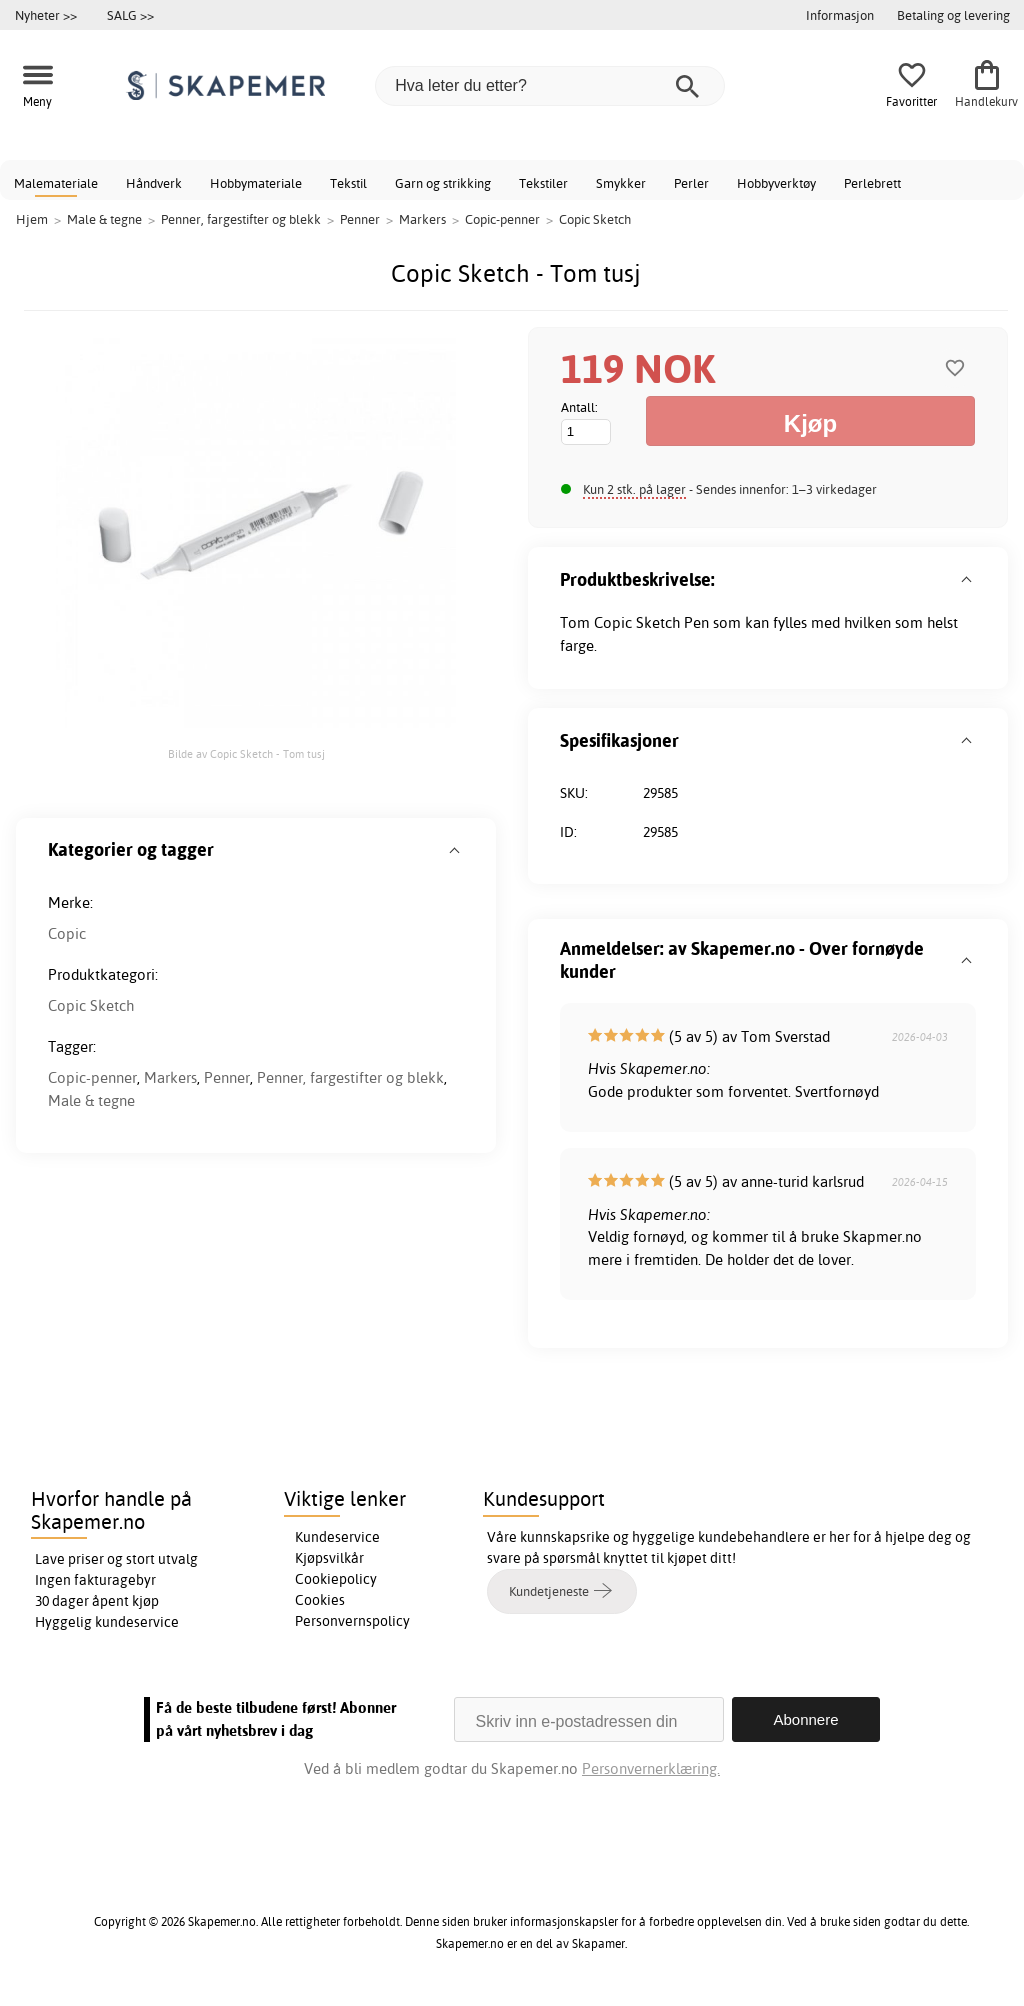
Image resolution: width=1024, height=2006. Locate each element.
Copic (67, 933)
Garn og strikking (443, 183)
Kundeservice (337, 1537)
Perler (691, 183)
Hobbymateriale (256, 183)
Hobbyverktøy (776, 183)
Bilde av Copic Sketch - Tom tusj (246, 754)
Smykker (621, 183)
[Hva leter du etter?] (550, 86)
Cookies (320, 1600)
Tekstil (348, 183)
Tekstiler (543, 183)
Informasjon (840, 15)
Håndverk (154, 183)
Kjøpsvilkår (329, 1558)
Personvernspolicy (352, 1621)
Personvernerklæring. (651, 1768)
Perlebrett (872, 183)
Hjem (32, 219)
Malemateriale (56, 183)
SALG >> (130, 15)
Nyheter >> (46, 15)
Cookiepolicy (336, 1579)
